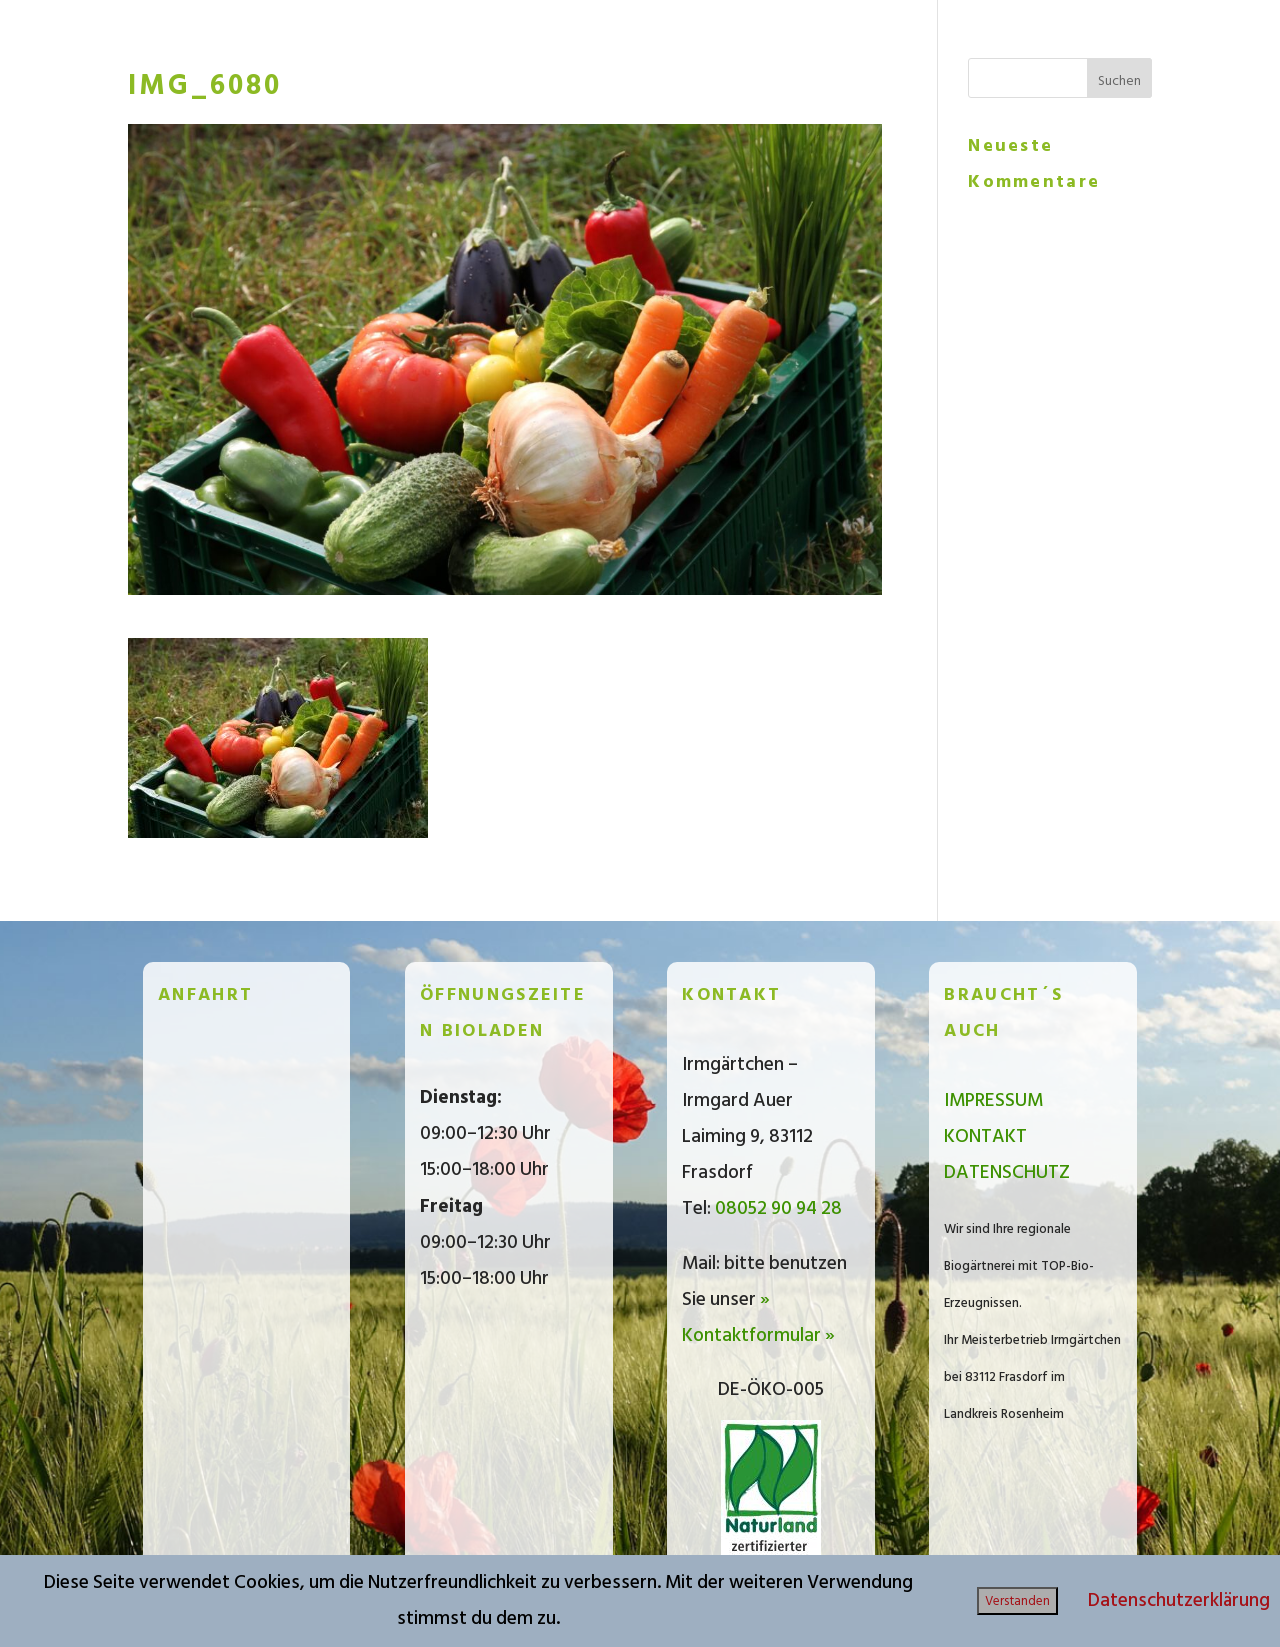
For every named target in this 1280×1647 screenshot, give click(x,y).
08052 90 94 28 (778, 1208)
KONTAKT (985, 1136)
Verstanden (1017, 1601)
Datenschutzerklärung (1179, 1600)
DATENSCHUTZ (1007, 1172)
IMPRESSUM (993, 1100)
